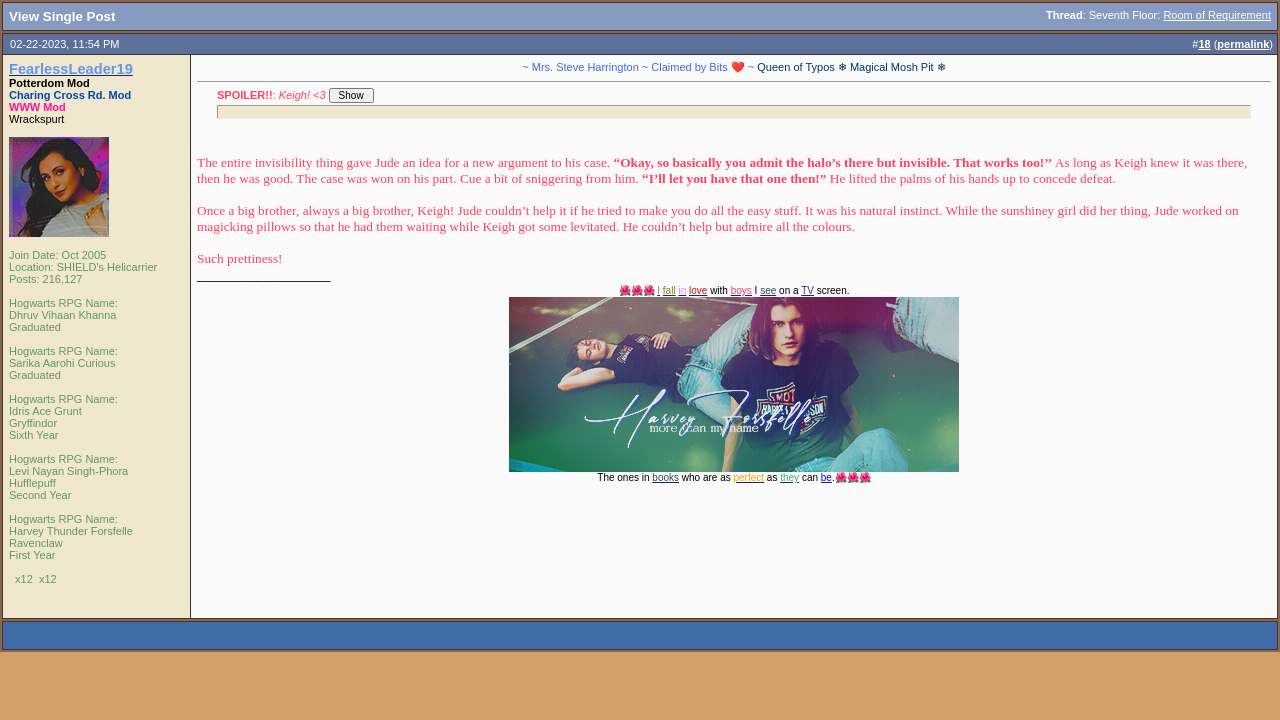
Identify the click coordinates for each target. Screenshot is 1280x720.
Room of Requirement (1217, 15)
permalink (1243, 44)
